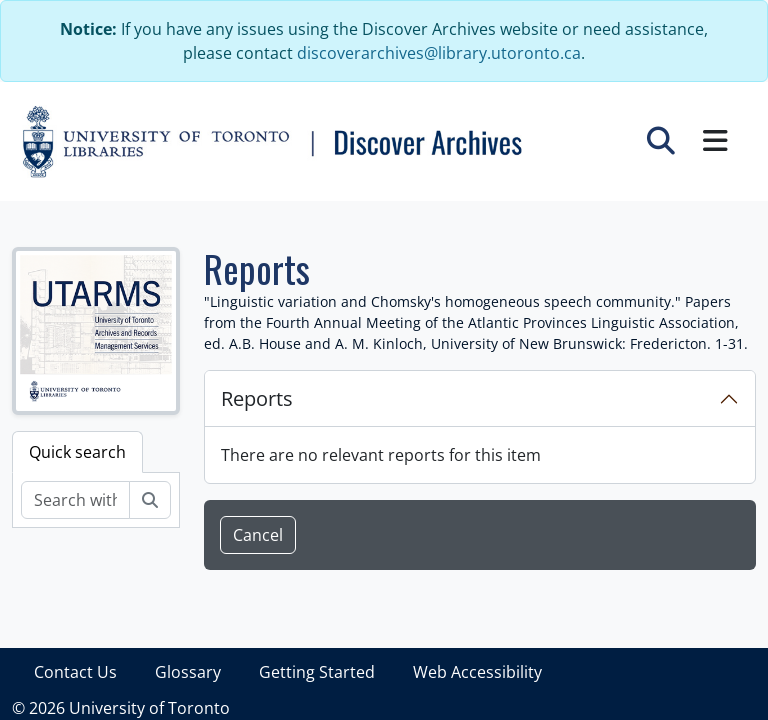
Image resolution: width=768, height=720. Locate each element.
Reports (257, 398)
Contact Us (75, 672)
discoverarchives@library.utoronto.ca (439, 53)
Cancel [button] (258, 535)
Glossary (188, 672)
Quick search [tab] (77, 452)
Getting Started (317, 672)
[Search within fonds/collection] (75, 500)
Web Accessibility (477, 672)
